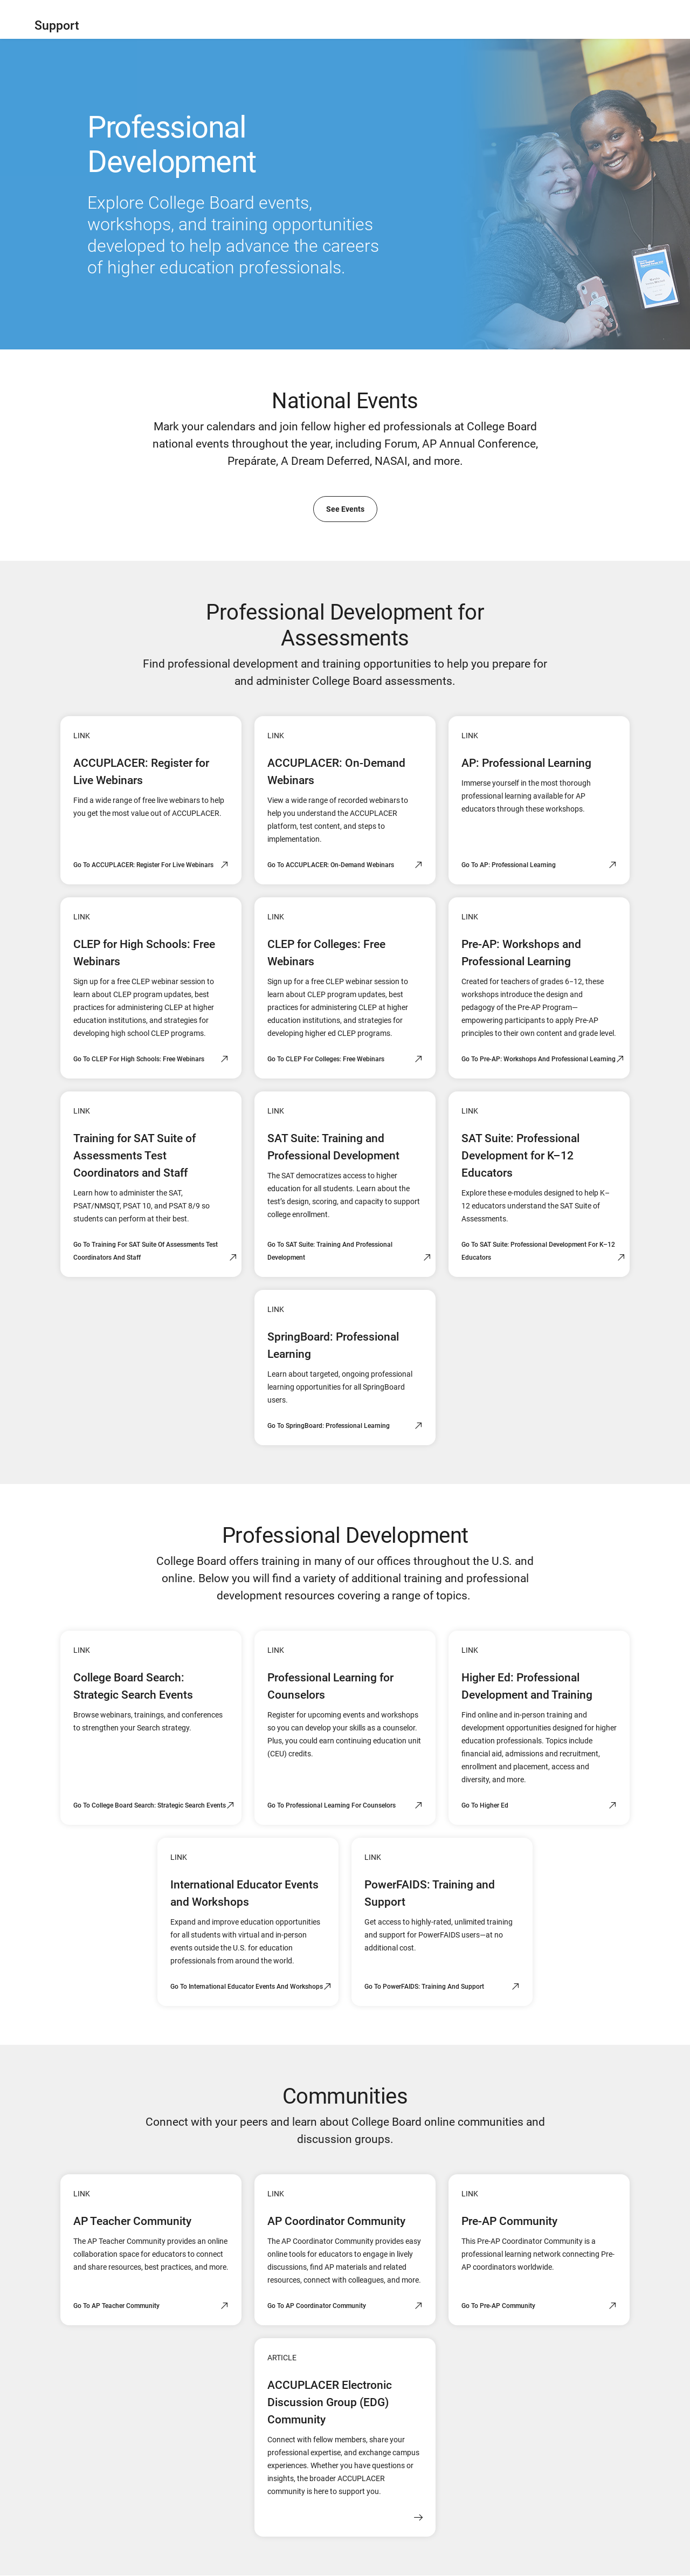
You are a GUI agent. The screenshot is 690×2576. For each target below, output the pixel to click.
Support (56, 25)
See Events (345, 509)
